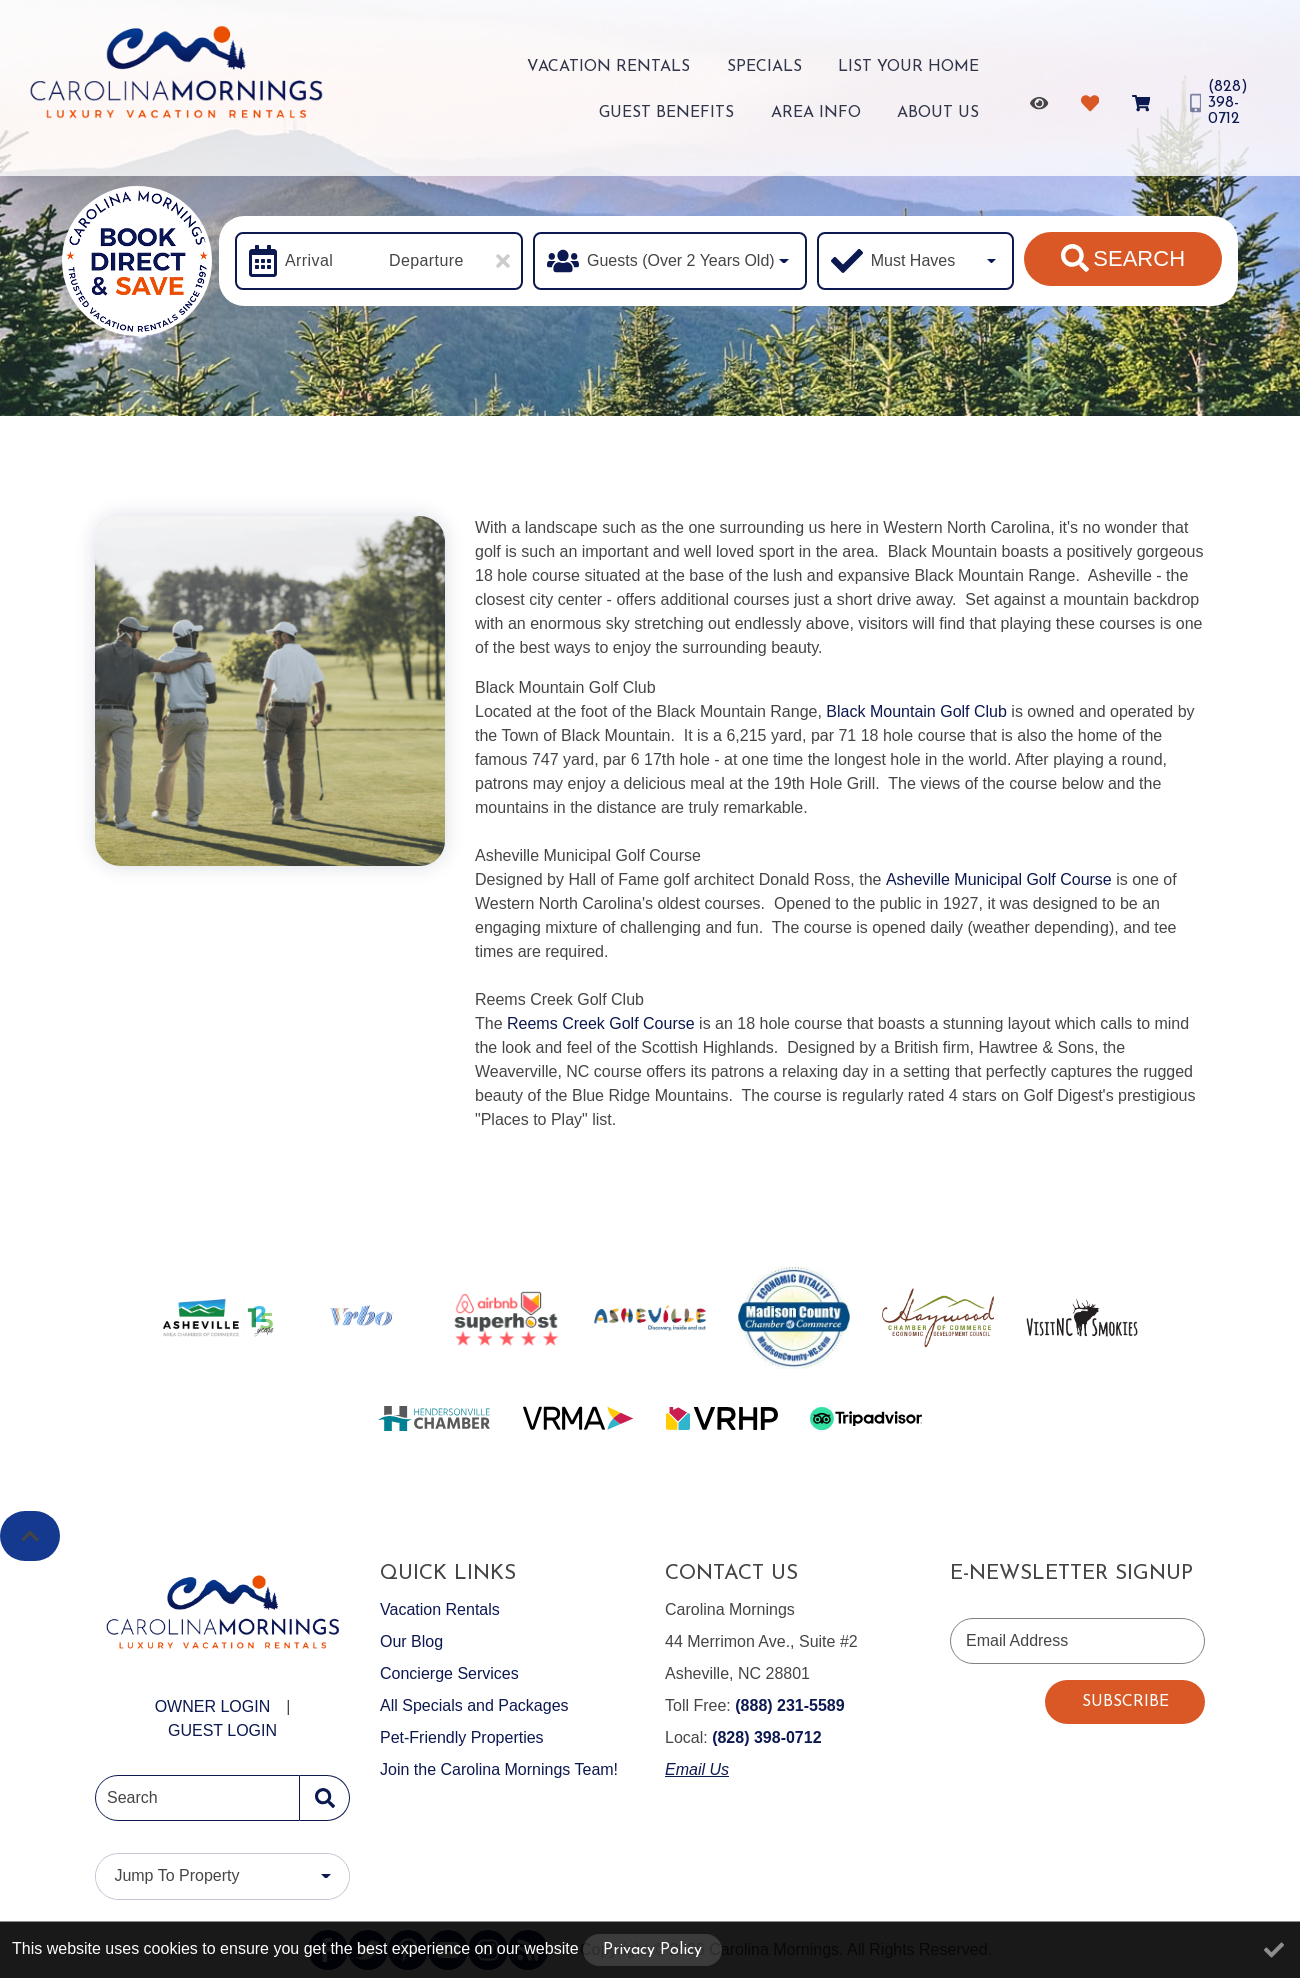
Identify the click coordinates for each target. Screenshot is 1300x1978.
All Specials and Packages (474, 1705)
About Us (942, 110)
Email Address (1017, 1640)
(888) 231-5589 (789, 1705)
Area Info (840, 110)
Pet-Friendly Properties (462, 1737)
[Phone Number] (1221, 98)
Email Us (697, 1769)
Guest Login (222, 1730)
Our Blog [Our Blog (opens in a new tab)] (411, 1641)
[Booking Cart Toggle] (1138, 98)
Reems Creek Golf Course (601, 1023)
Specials (637, 70)
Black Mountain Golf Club (916, 711)
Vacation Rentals (502, 70)
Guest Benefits (915, 70)
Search (1123, 258)
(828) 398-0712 (766, 1737)
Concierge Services (449, 1673)
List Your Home (761, 70)
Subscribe (1125, 1702)
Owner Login (213, 1706)
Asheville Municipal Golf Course (999, 879)
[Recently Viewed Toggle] (1036, 98)
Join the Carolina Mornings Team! (499, 1769)
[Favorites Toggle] (1087, 98)
